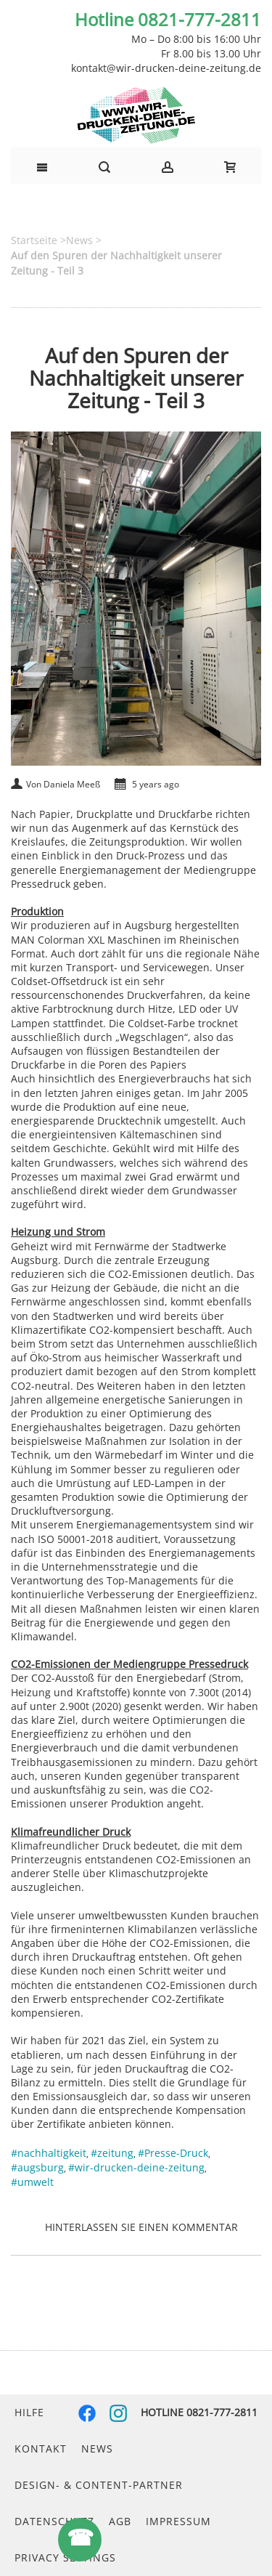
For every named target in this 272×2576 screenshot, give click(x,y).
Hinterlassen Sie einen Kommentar (141, 2227)
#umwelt (32, 2182)
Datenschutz (54, 2521)
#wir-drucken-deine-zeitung (136, 2167)
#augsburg (37, 2167)
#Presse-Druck (173, 2153)
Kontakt (41, 2448)
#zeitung (112, 2153)
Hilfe (29, 2412)
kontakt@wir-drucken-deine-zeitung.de (166, 68)
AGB (120, 2521)
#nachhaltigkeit (48, 2153)
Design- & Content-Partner (99, 2485)
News (97, 2448)
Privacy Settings (65, 2557)
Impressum (178, 2521)
